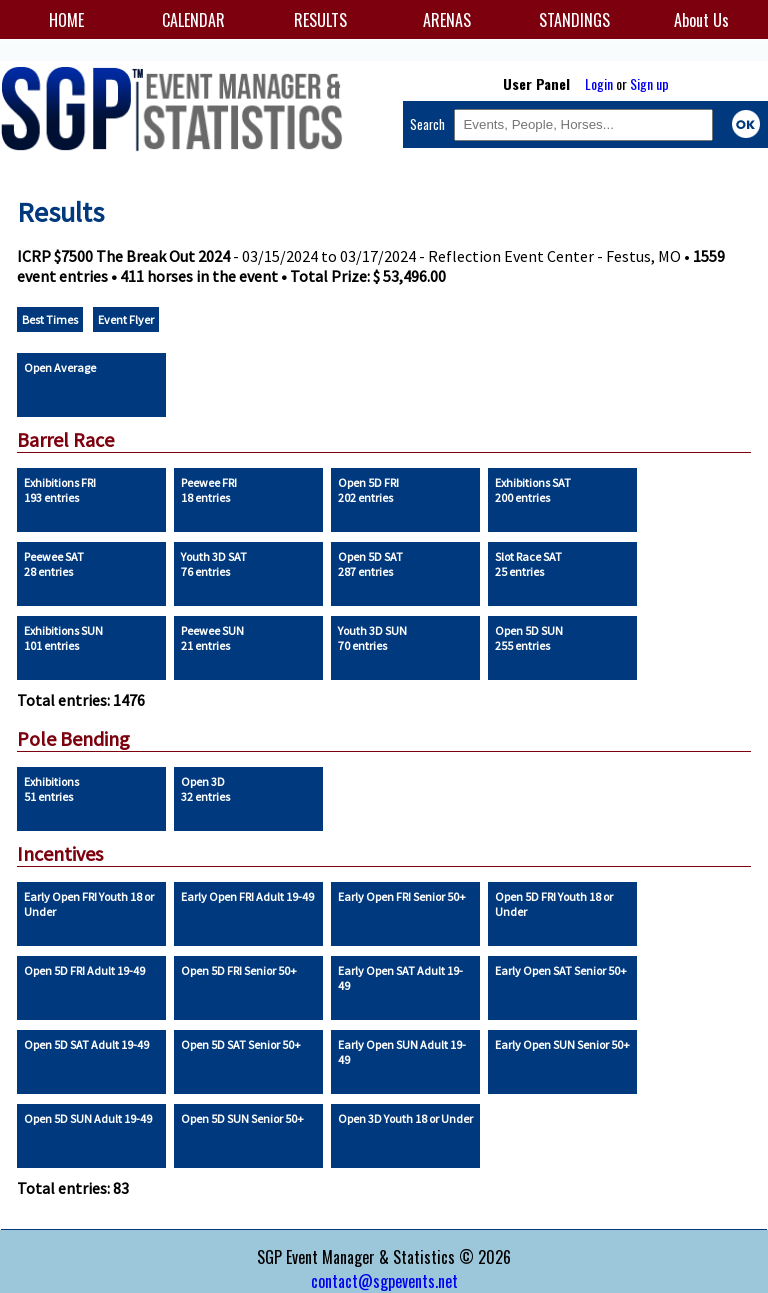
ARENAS (447, 20)
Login (599, 83)
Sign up (649, 83)
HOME (66, 20)
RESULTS (320, 20)
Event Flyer (126, 319)
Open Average (60, 367)
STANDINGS (574, 20)
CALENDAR (193, 20)
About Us (701, 20)
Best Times (50, 319)
